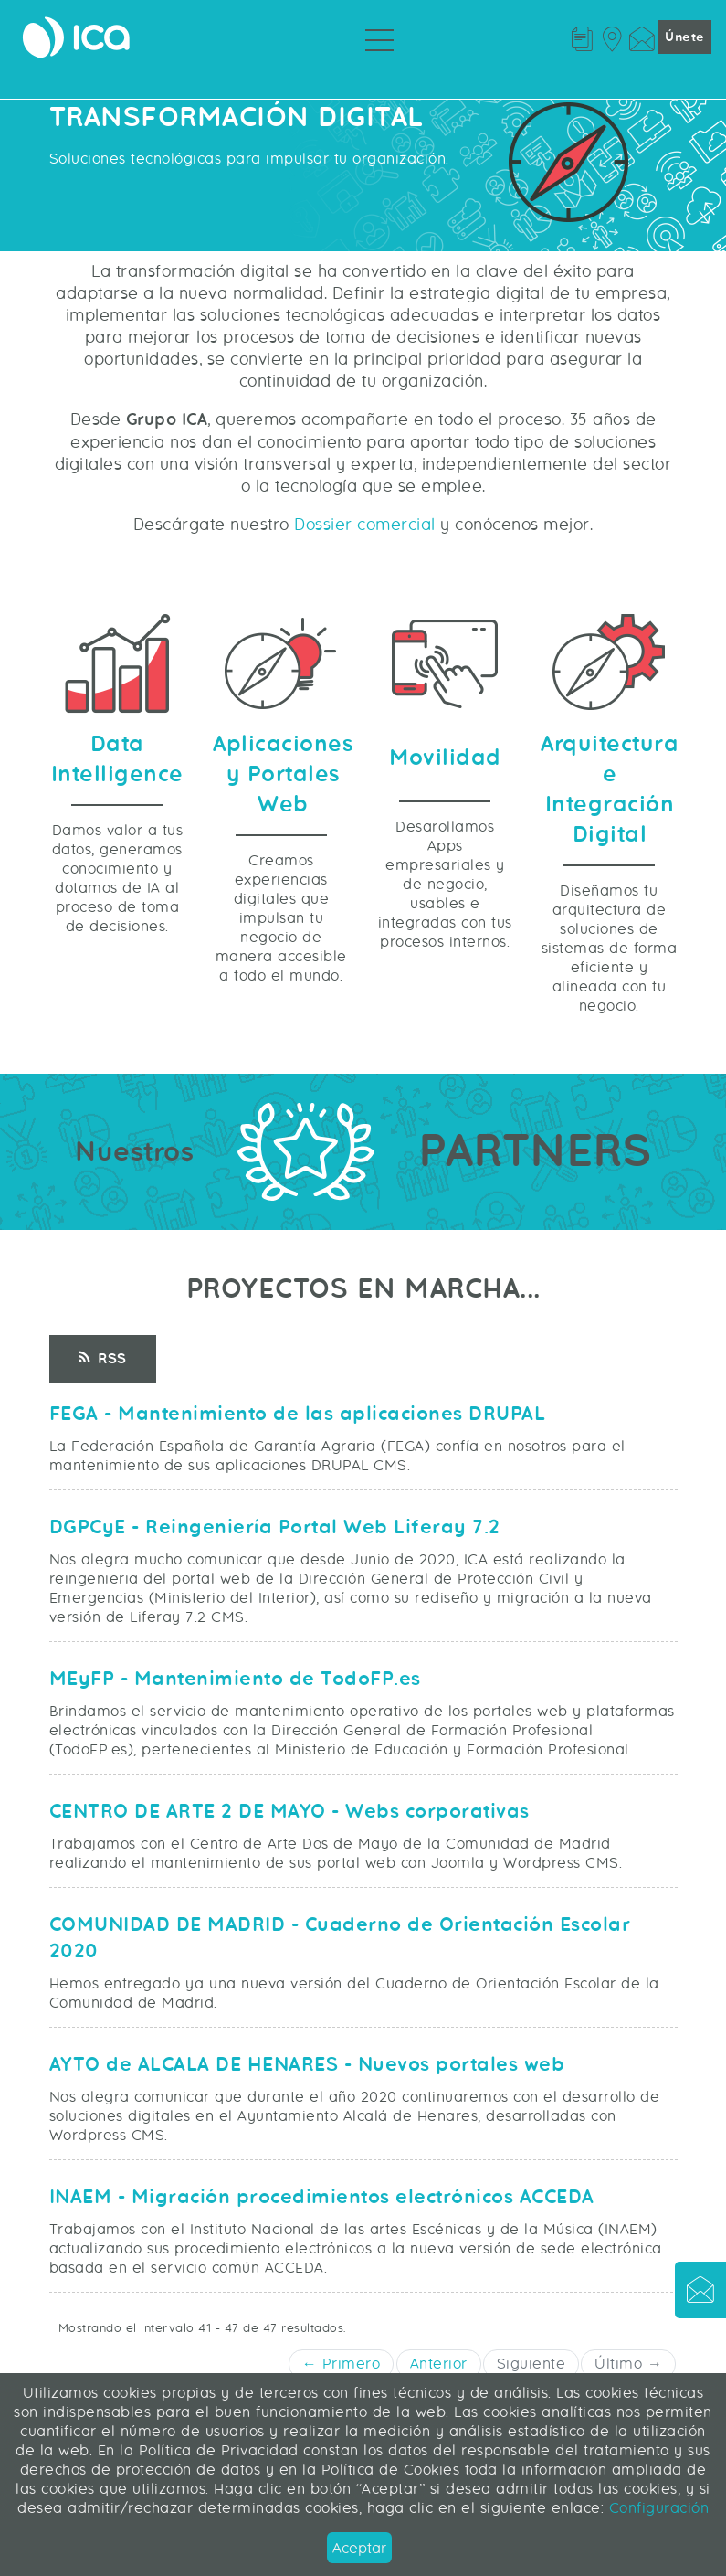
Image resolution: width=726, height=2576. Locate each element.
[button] (700, 2292)
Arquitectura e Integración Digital (610, 789)
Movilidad (445, 758)
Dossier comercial (365, 524)
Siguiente (531, 2363)
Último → (628, 2363)
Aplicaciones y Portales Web (283, 774)
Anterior (439, 2363)
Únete (685, 37)
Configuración (656, 2508)
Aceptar (359, 2548)
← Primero (341, 2363)
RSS (103, 1359)
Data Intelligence (117, 759)
